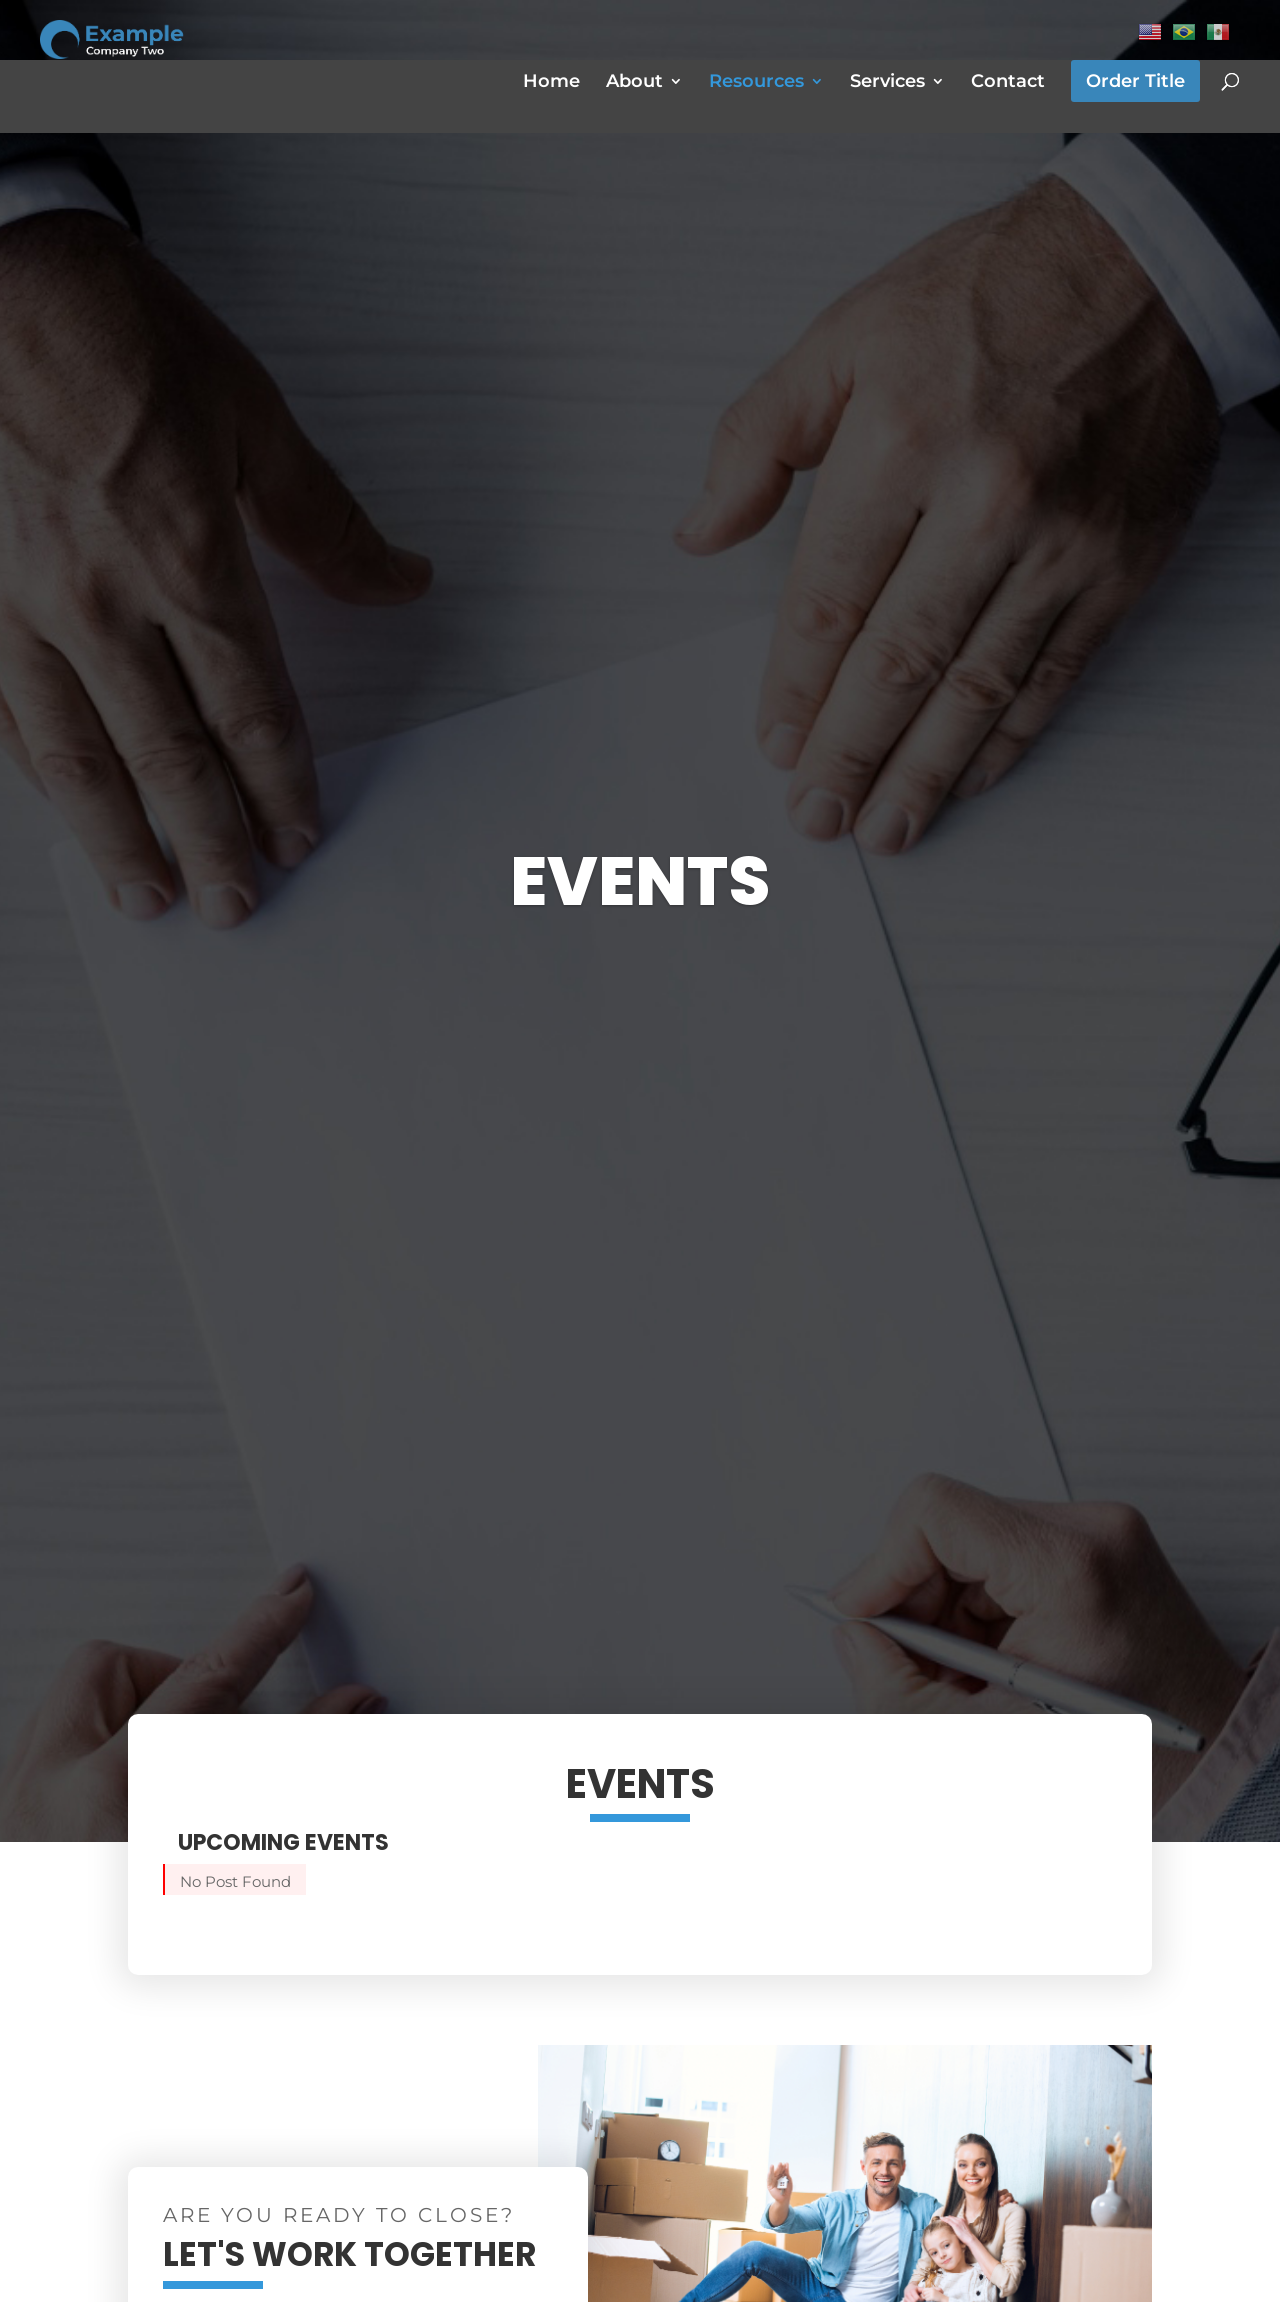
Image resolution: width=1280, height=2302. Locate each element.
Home (551, 83)
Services (887, 83)
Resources (756, 83)
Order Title (1135, 81)
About (634, 83)
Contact (1008, 83)
